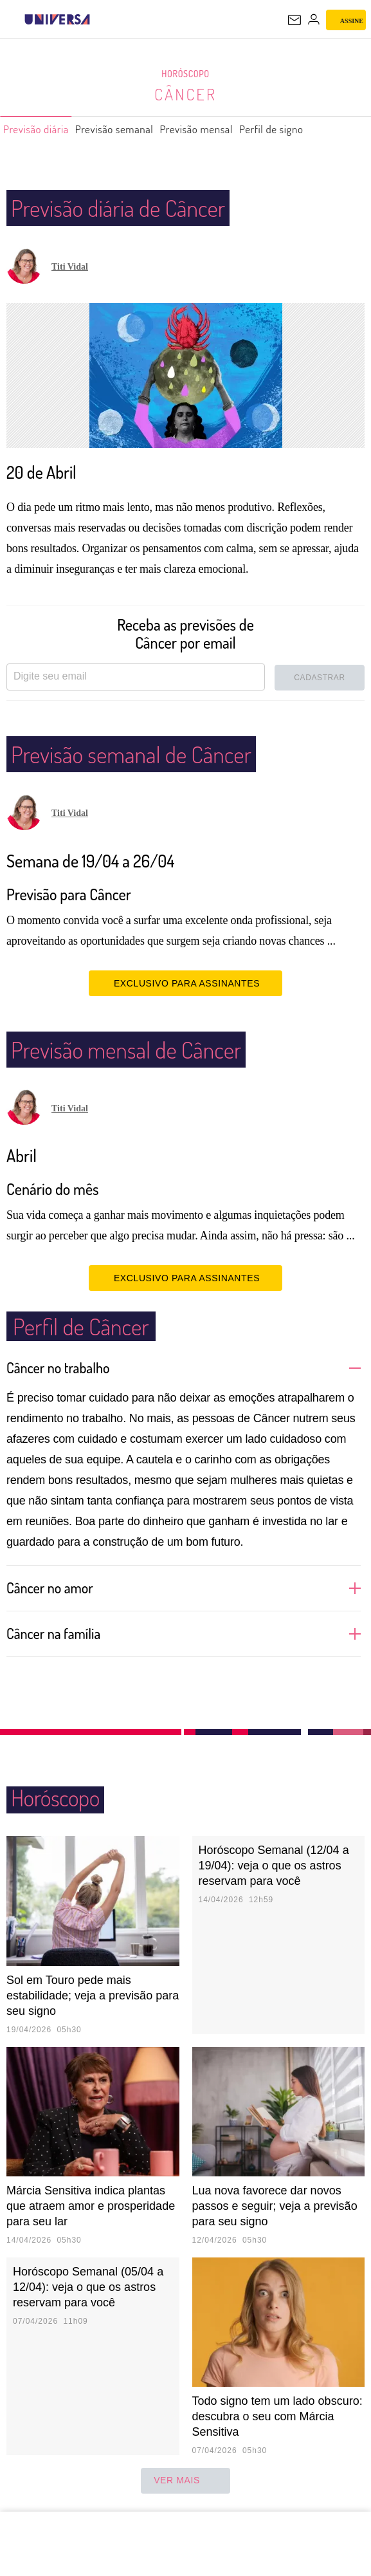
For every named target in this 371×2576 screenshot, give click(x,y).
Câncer (186, 94)
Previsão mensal (230, 129)
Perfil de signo (318, 129)
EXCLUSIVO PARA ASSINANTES (185, 982)
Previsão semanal (134, 129)
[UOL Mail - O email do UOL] (294, 20)
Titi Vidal (69, 267)
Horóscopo (185, 74)
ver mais (185, 2480)
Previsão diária (42, 129)
